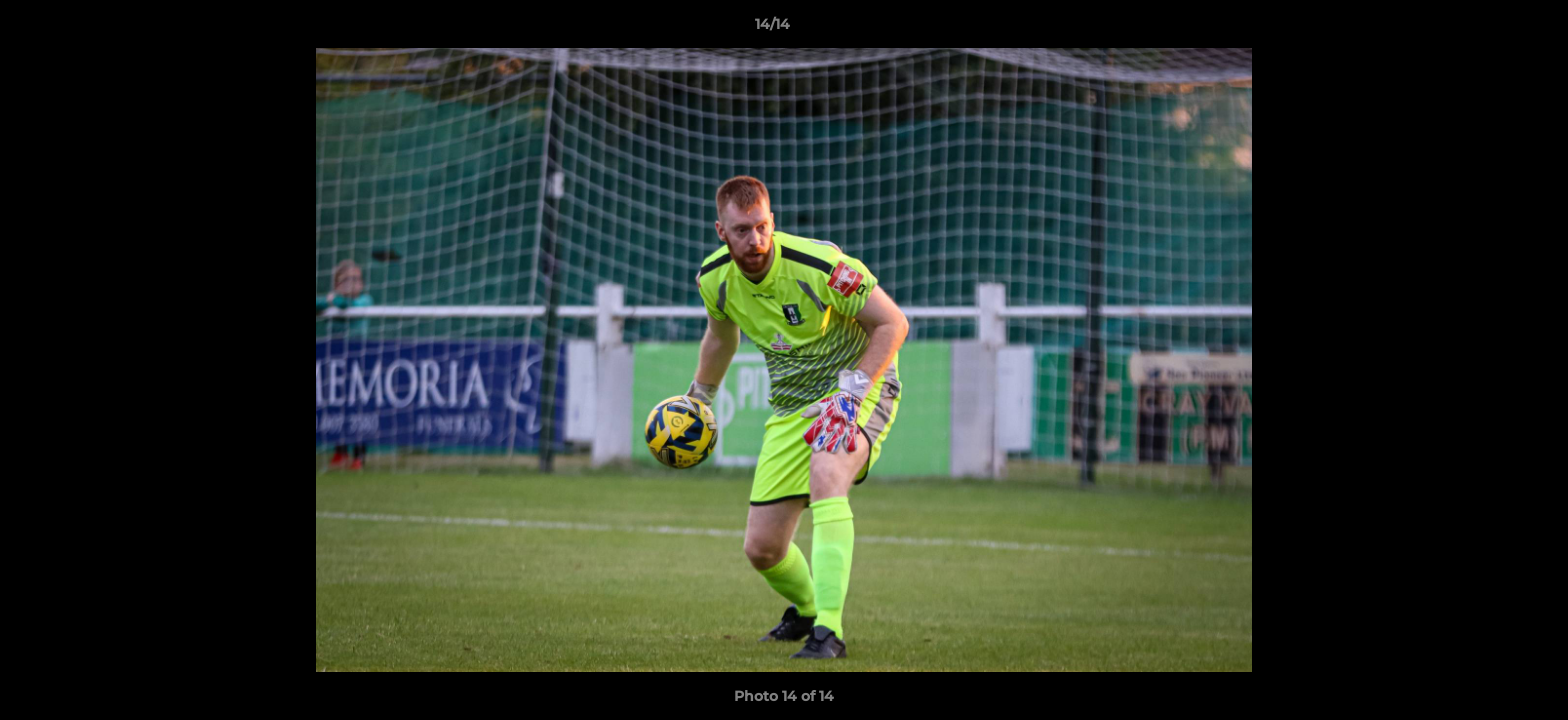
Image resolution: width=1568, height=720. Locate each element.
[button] (1484, 29)
